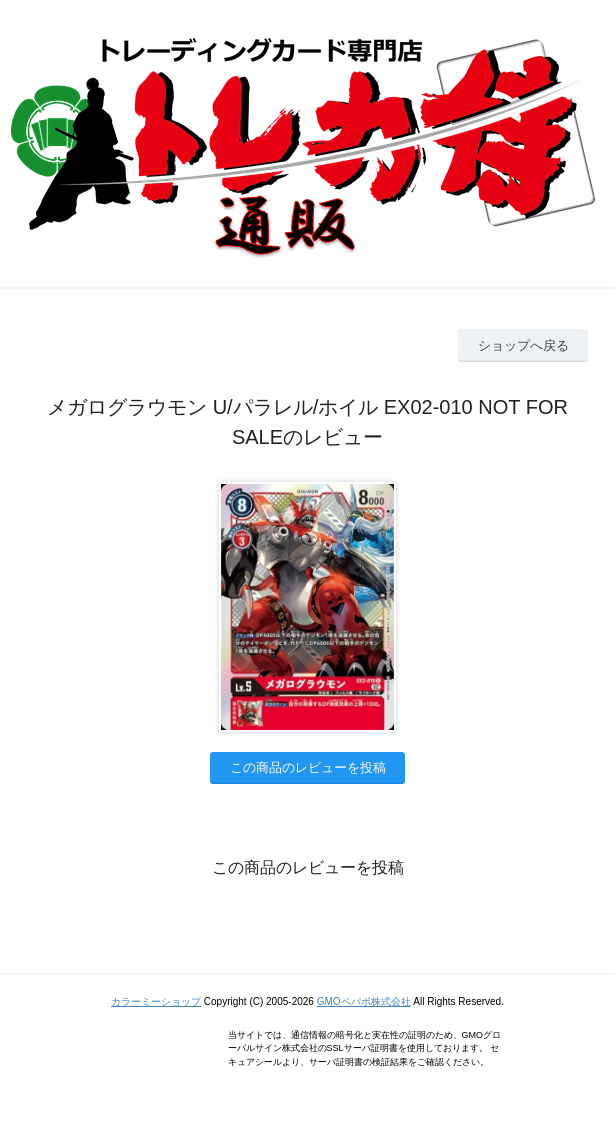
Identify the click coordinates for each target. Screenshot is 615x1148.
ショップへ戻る (523, 345)
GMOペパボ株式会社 (364, 1001)
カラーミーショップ (156, 1001)
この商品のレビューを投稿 (308, 767)
